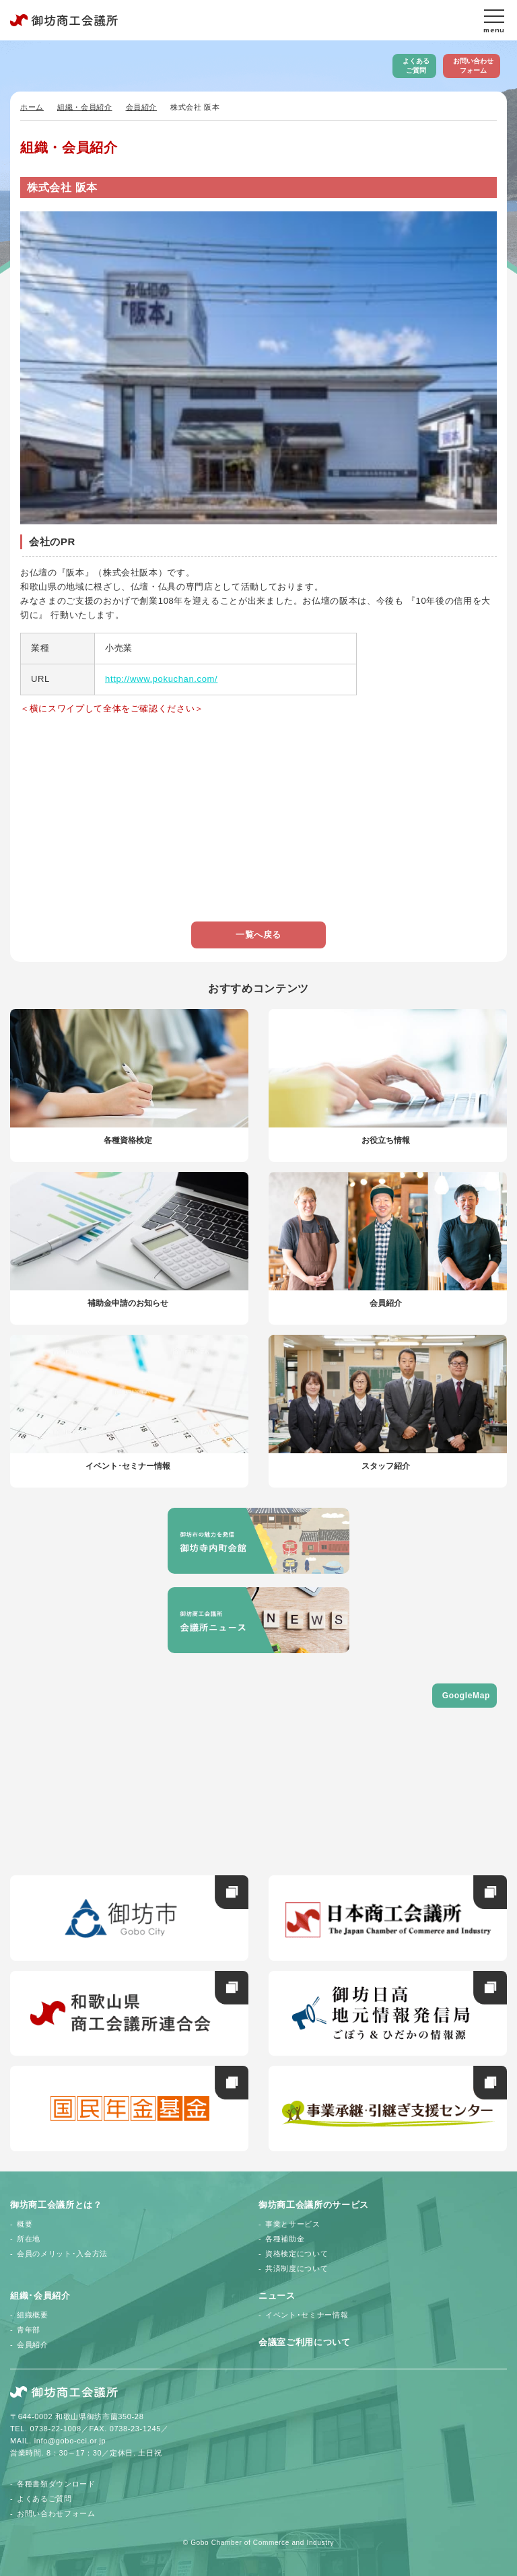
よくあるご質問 (416, 65)
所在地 (28, 2239)
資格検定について (296, 2254)
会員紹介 (142, 107)
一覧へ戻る (258, 935)
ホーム (32, 107)
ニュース (277, 2296)
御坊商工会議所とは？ (56, 2205)
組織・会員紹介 (84, 107)
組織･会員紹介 (40, 2296)
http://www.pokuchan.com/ (161, 679)
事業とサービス (292, 2224)
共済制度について (296, 2268)
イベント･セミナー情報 (306, 2315)
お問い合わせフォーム (473, 65)
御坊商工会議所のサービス (313, 2205)
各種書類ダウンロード (56, 2484)
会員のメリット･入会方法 (62, 2254)
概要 (24, 2224)
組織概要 (32, 2315)
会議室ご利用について (304, 2342)
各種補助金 (284, 2239)
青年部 (28, 2330)
